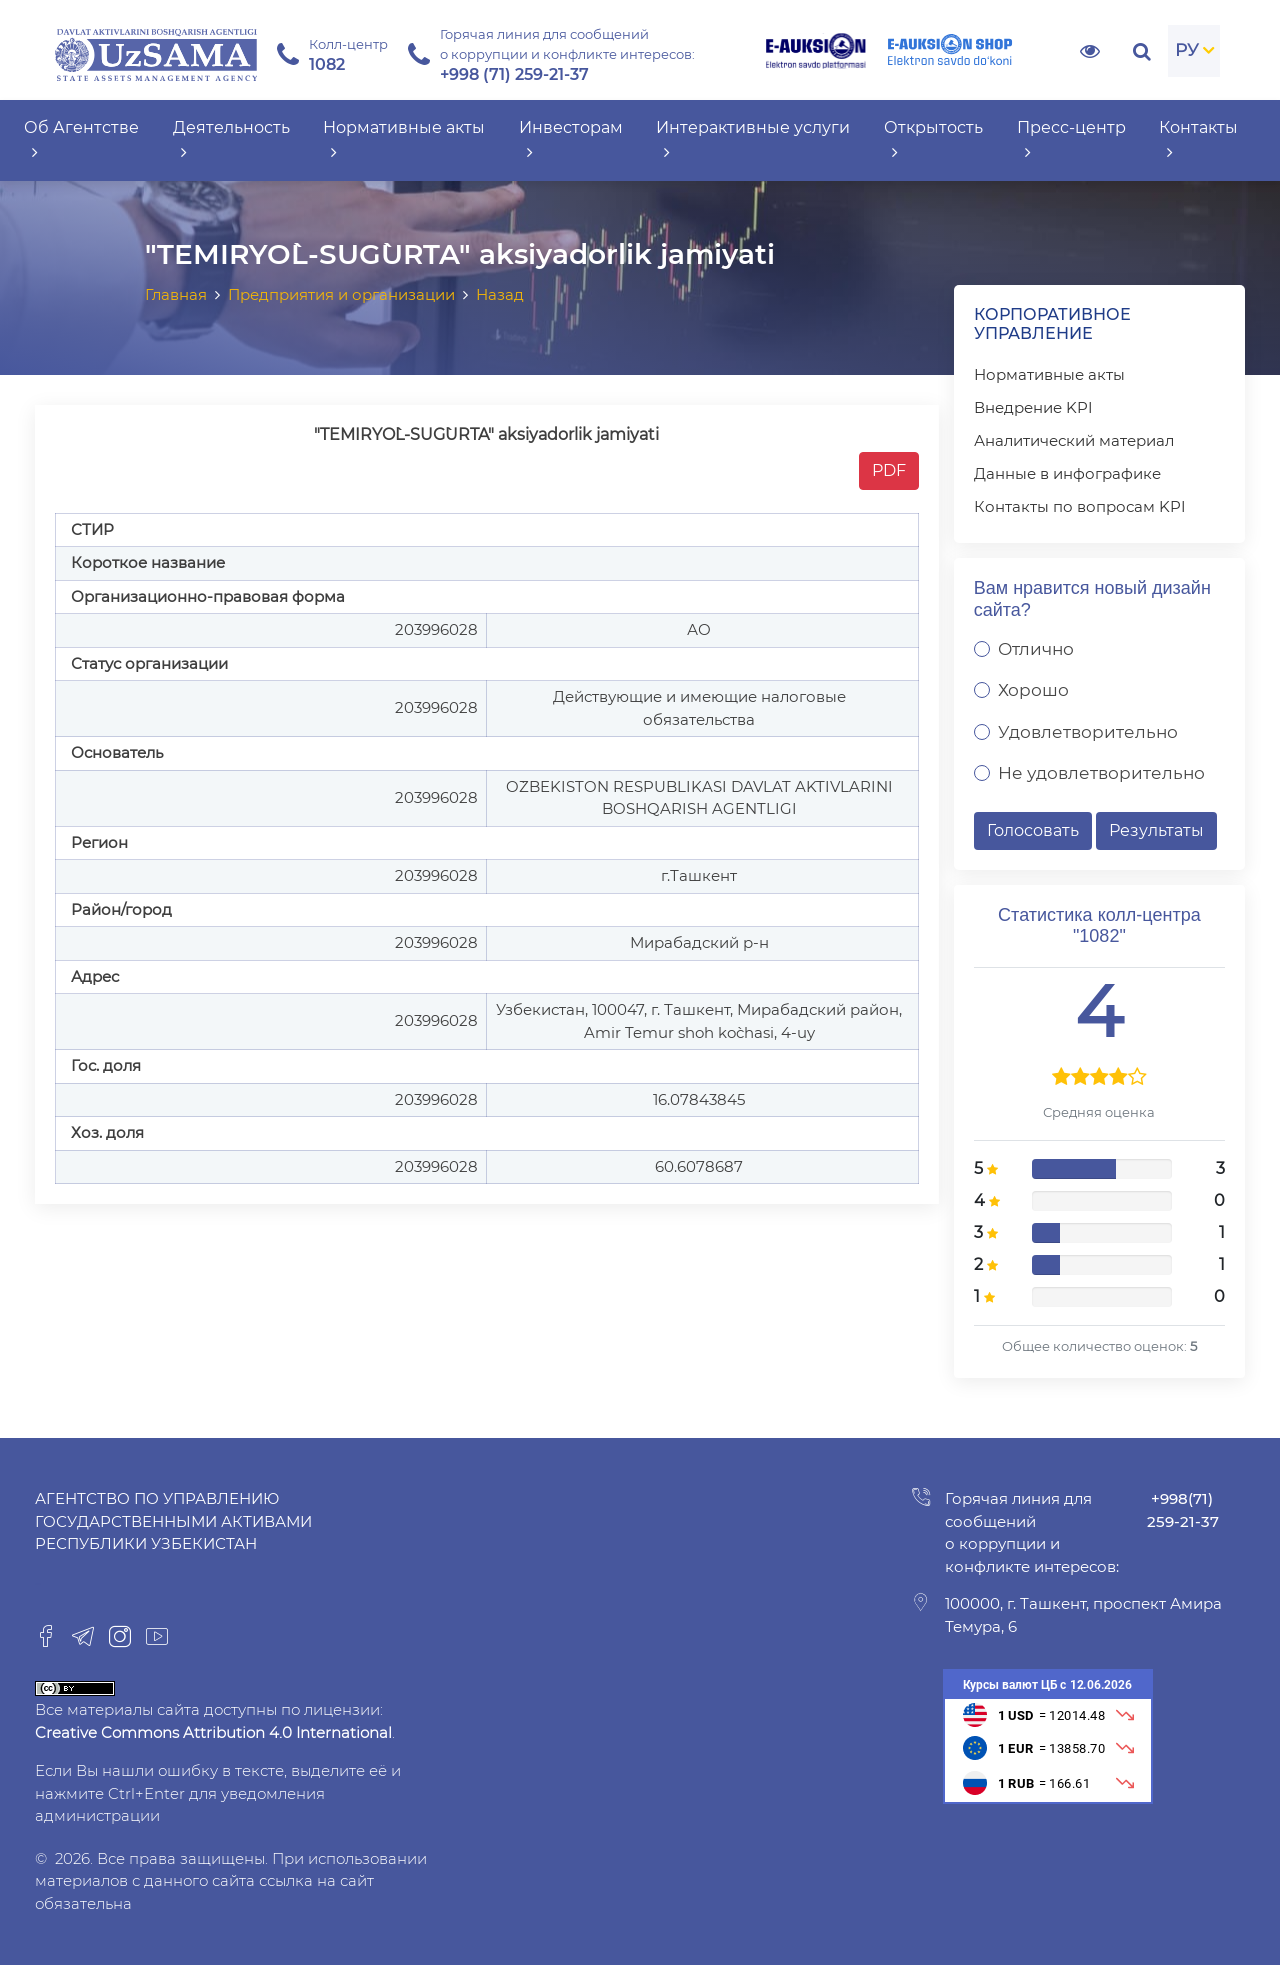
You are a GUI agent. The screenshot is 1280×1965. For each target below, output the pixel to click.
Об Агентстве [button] (81, 140)
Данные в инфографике (1067, 473)
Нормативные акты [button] (404, 140)
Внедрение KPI (1033, 407)
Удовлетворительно (1088, 732)
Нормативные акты (1049, 374)
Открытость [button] (933, 140)
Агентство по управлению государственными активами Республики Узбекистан (173, 1521)
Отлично (1036, 649)
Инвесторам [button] (571, 140)
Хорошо (1033, 690)
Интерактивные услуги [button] (753, 140)
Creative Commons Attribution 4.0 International (213, 1732)
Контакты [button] (1198, 140)
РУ (1187, 50)
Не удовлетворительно (1101, 773)
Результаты (1156, 830)
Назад (500, 294)
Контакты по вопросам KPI (1080, 506)
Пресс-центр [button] (1071, 140)
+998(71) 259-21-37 (1183, 1510)
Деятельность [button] (231, 140)
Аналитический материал (1074, 440)
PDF (889, 470)
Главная (176, 294)
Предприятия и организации (341, 294)
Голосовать (1033, 830)
